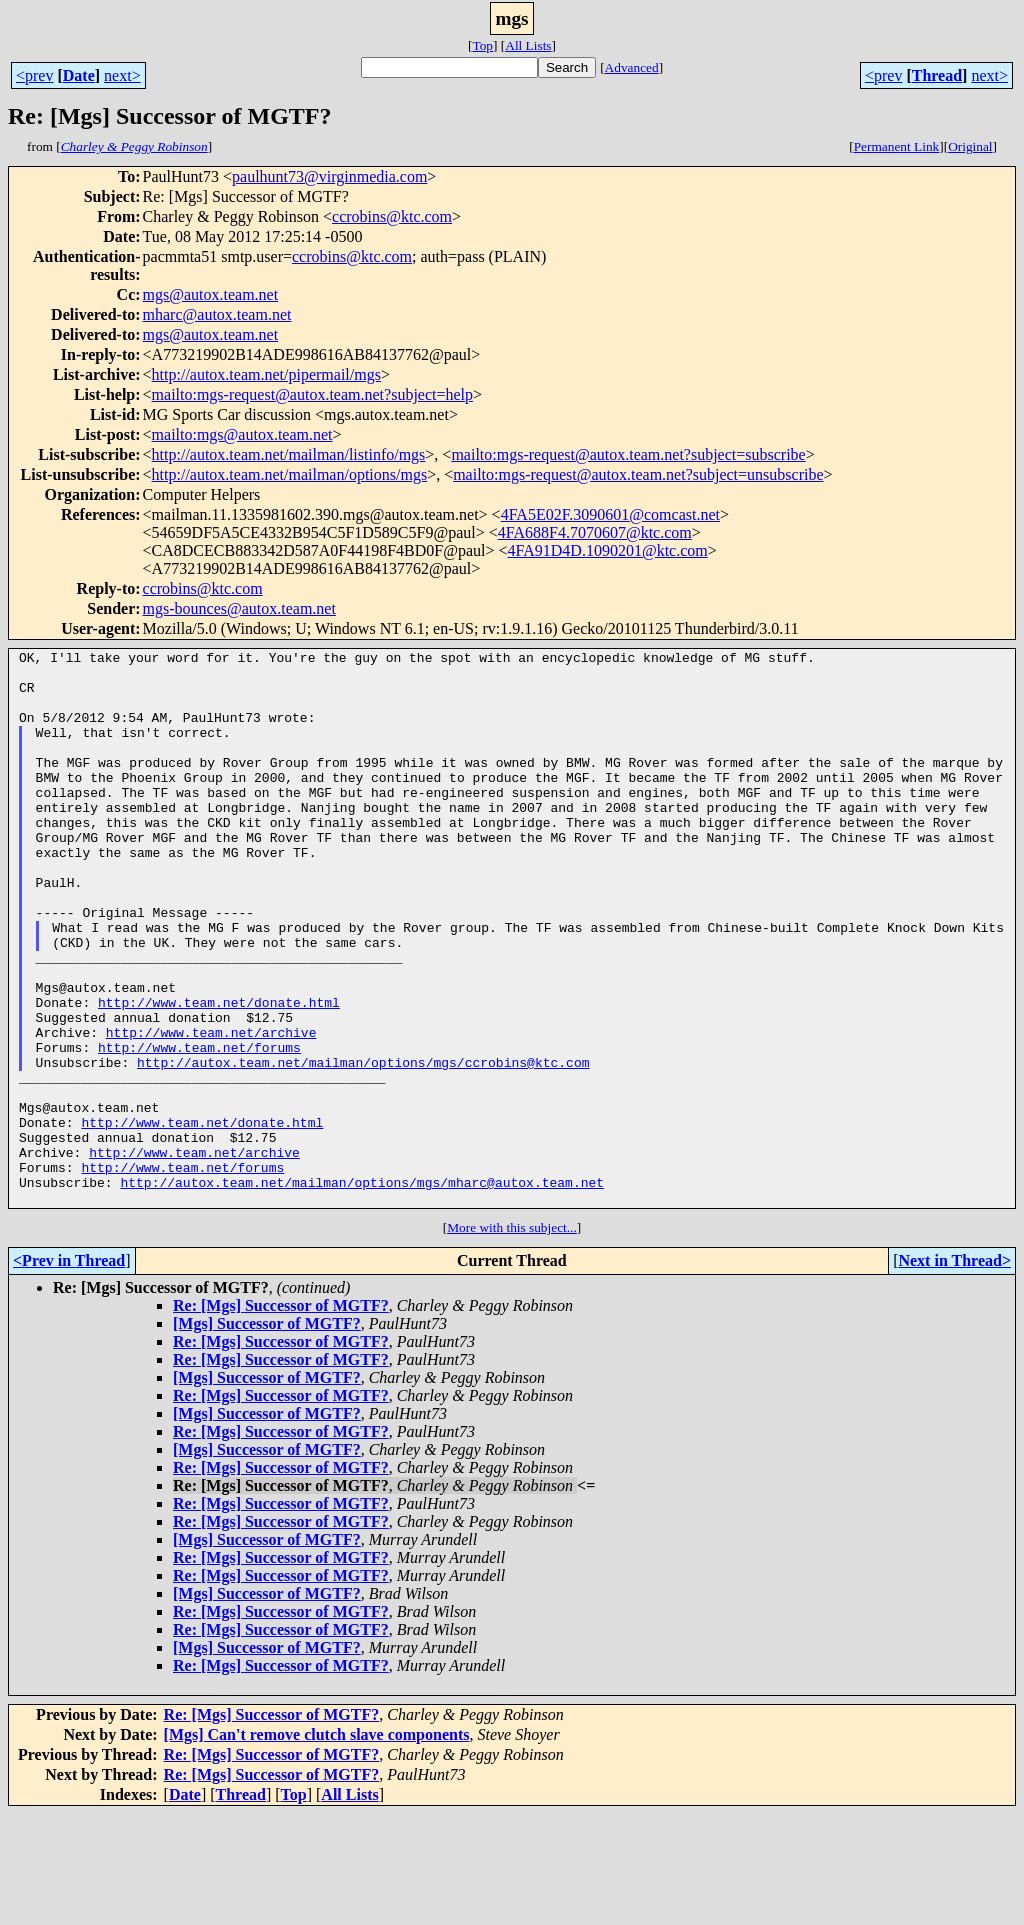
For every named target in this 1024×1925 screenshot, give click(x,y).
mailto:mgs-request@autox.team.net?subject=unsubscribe (638, 474)
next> (122, 75)
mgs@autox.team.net (211, 294)
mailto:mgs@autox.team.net (242, 434)
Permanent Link (897, 146)
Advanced (632, 67)
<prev (34, 75)
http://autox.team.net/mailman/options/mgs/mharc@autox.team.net (362, 1290)
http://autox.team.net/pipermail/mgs (266, 374)
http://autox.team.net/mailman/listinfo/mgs (289, 454)
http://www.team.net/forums (199, 1128)
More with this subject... (512, 1338)
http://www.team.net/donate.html (219, 1074)
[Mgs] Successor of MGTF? (267, 1434)
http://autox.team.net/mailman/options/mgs (290, 474)
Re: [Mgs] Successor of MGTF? (281, 1416)
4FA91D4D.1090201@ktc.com (608, 550)
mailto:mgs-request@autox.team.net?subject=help (312, 394)
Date (79, 75)
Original (970, 146)
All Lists (528, 45)
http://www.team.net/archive (211, 1110)
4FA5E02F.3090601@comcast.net (610, 514)
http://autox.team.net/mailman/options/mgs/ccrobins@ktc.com (363, 1146)
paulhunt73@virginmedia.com (329, 176)
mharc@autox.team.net (217, 314)
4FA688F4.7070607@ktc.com (595, 532)
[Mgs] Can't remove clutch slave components (317, 1845)
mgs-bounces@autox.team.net (239, 608)
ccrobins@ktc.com (392, 216)
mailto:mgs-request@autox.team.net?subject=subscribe (628, 454)
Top (482, 45)
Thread (937, 75)
